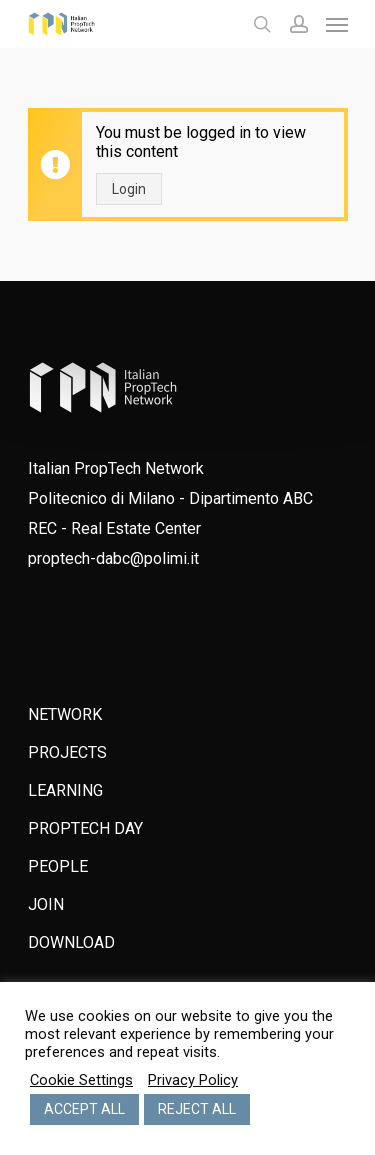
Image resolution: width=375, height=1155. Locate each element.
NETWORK (65, 714)
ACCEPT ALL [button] (84, 1109)
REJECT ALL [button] (197, 1109)
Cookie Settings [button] (81, 1080)
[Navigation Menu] (337, 24)
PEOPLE (58, 866)
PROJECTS (67, 752)
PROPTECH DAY (85, 828)
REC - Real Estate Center (114, 528)
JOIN (46, 904)
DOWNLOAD (71, 942)
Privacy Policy (193, 1080)
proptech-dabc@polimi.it (113, 558)
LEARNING (65, 790)
